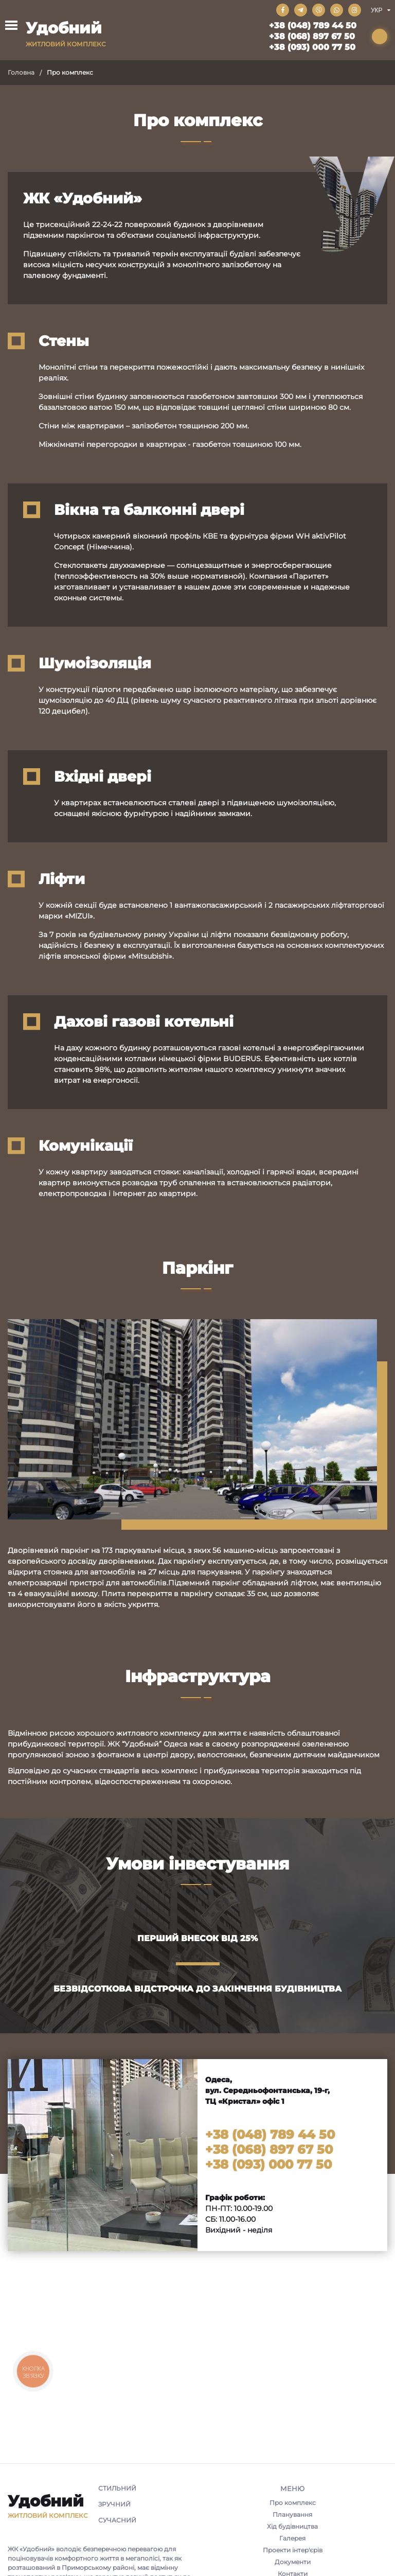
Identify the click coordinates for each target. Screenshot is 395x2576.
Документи (293, 2562)
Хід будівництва (292, 2526)
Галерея (292, 2538)
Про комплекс (293, 2502)
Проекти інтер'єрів (292, 2550)
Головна (21, 72)
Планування (292, 2514)
